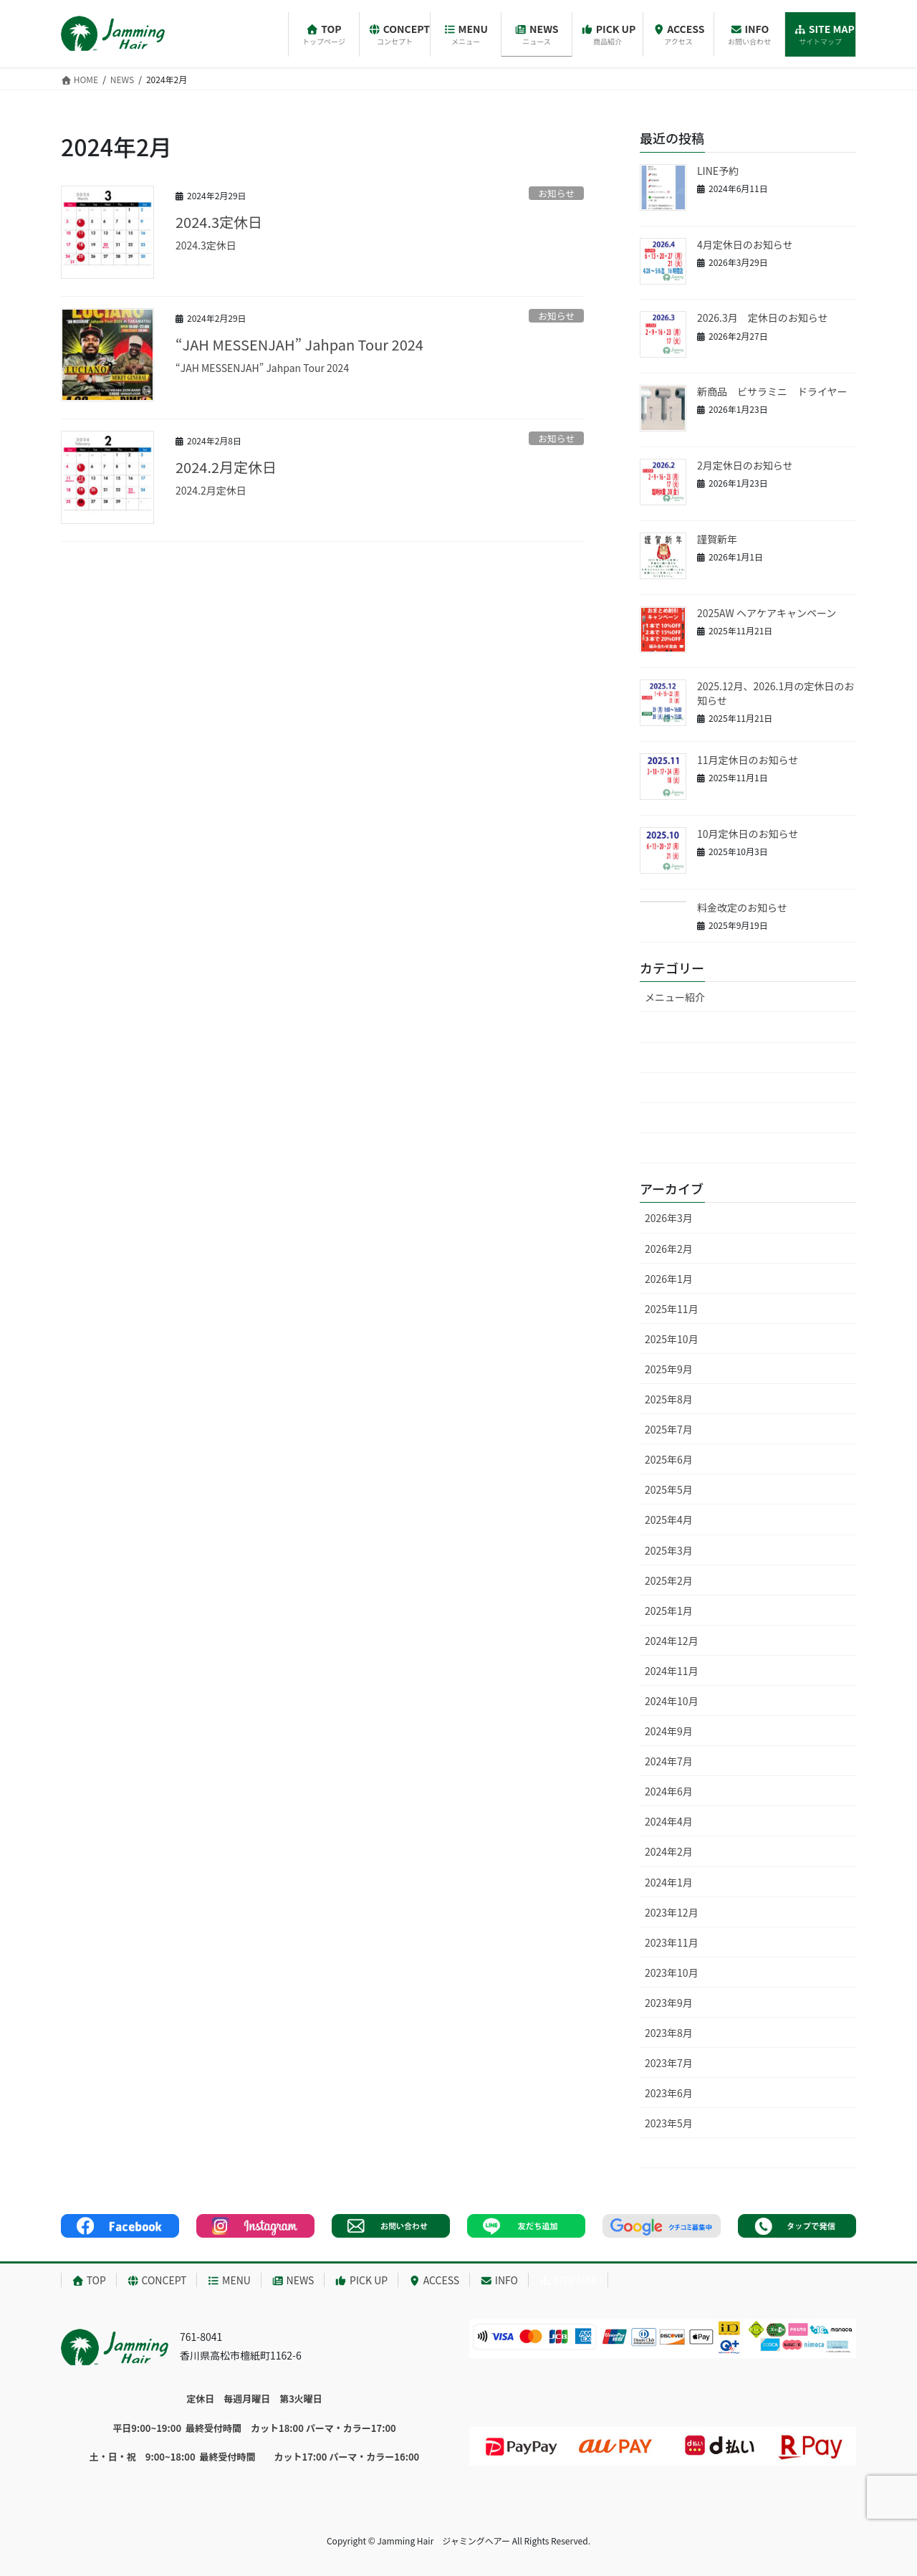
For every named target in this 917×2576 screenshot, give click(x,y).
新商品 (680, 1148)
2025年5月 (669, 1489)
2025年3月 (669, 1550)
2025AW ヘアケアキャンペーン (766, 613)
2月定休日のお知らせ (745, 465)
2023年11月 (671, 1942)
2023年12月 (671, 1912)
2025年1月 (669, 1610)
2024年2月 (669, 1851)
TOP (89, 2280)
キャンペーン (694, 1088)
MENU (228, 2280)
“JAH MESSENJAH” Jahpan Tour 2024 (299, 344)
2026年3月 (669, 1218)
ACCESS (433, 2280)
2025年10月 (671, 1339)
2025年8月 (669, 1399)
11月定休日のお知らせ (747, 760)
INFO (499, 2280)
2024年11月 (671, 1671)
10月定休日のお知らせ (747, 833)
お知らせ (556, 193)
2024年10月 (671, 1701)
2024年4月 (669, 1821)
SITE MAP (568, 2280)
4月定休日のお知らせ (745, 244)
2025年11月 (671, 1309)
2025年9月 (669, 1369)
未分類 (660, 1027)
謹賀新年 (717, 539)
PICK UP (361, 2280)
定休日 (680, 1118)
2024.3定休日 (219, 221)
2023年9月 (669, 2002)
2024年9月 (669, 1731)
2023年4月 (669, 2153)
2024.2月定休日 (226, 467)
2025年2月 (669, 1580)
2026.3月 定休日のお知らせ (762, 317)
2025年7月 (669, 1429)
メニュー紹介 (675, 997)
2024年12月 (671, 1640)
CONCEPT (157, 2280)
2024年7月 (669, 1761)
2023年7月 (669, 2063)
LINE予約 (718, 170)
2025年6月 (669, 1459)
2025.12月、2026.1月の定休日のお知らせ (775, 693)
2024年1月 (669, 1882)
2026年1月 (669, 1279)
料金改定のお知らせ (742, 907)
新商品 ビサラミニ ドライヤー (772, 391)
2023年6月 (669, 2093)
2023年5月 (669, 2123)
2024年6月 (669, 1791)
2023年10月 (671, 1972)
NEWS (293, 2280)
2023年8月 (669, 2033)
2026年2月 (669, 1248)
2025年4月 (669, 1519)
